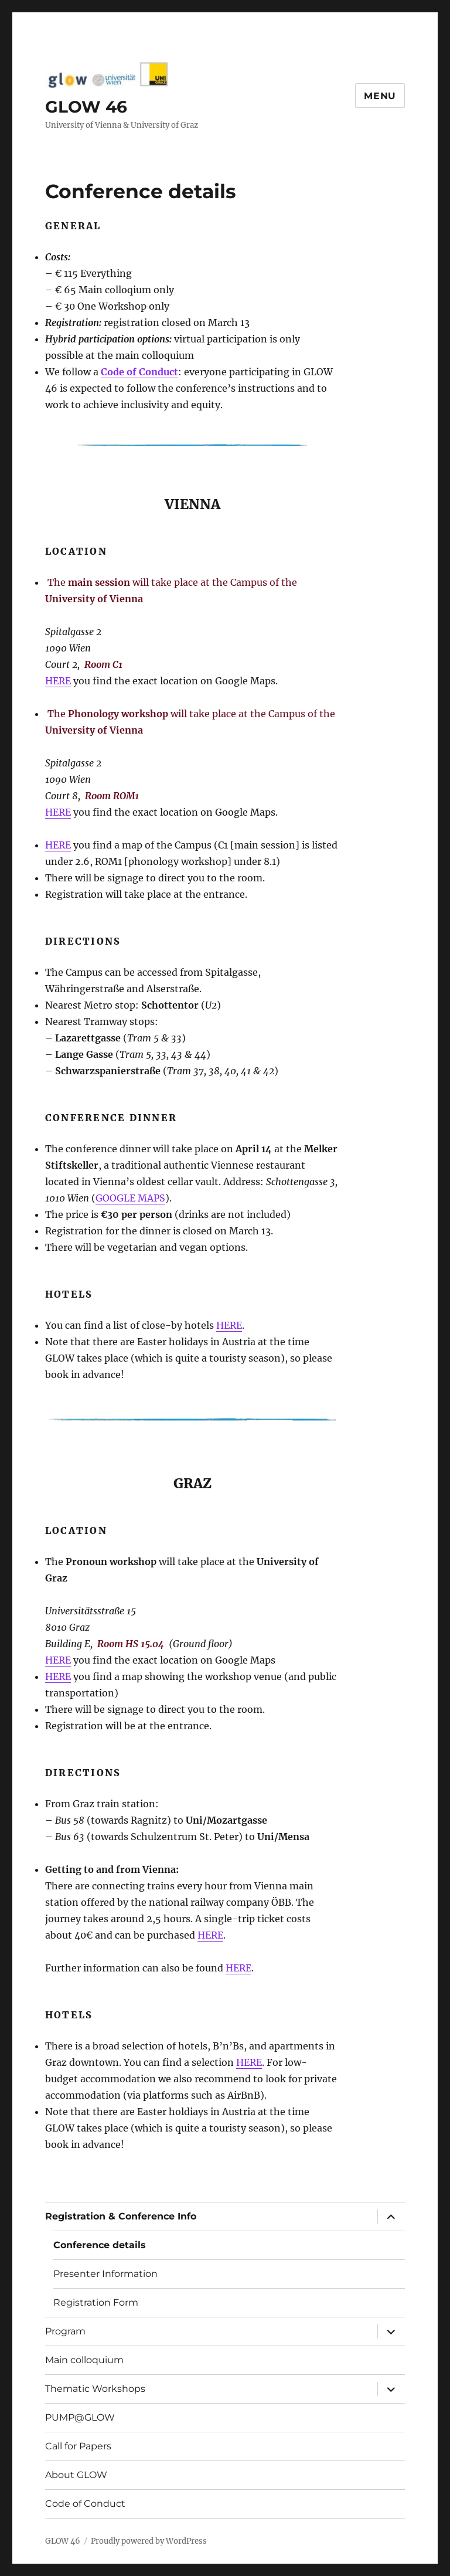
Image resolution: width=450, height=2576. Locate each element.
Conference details (99, 2245)
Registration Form (95, 2302)
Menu (380, 95)
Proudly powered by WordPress (149, 2541)
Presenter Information (105, 2273)
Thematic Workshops (95, 2388)
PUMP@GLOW (80, 2417)
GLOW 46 (86, 107)
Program (65, 2331)
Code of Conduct (85, 2503)
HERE (58, 681)
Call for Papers (78, 2446)
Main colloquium (84, 2359)
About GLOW (76, 2474)
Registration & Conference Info (120, 2216)
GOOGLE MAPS (130, 1198)
